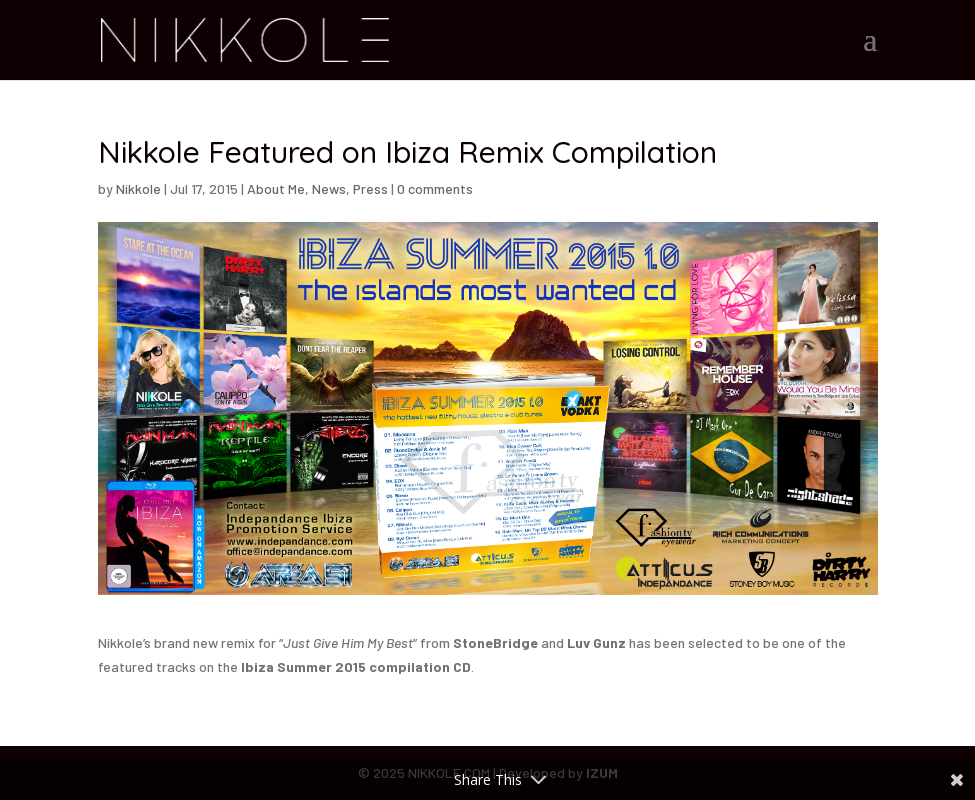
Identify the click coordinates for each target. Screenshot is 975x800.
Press (370, 188)
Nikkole (138, 188)
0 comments (435, 188)
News (329, 188)
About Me (276, 188)
